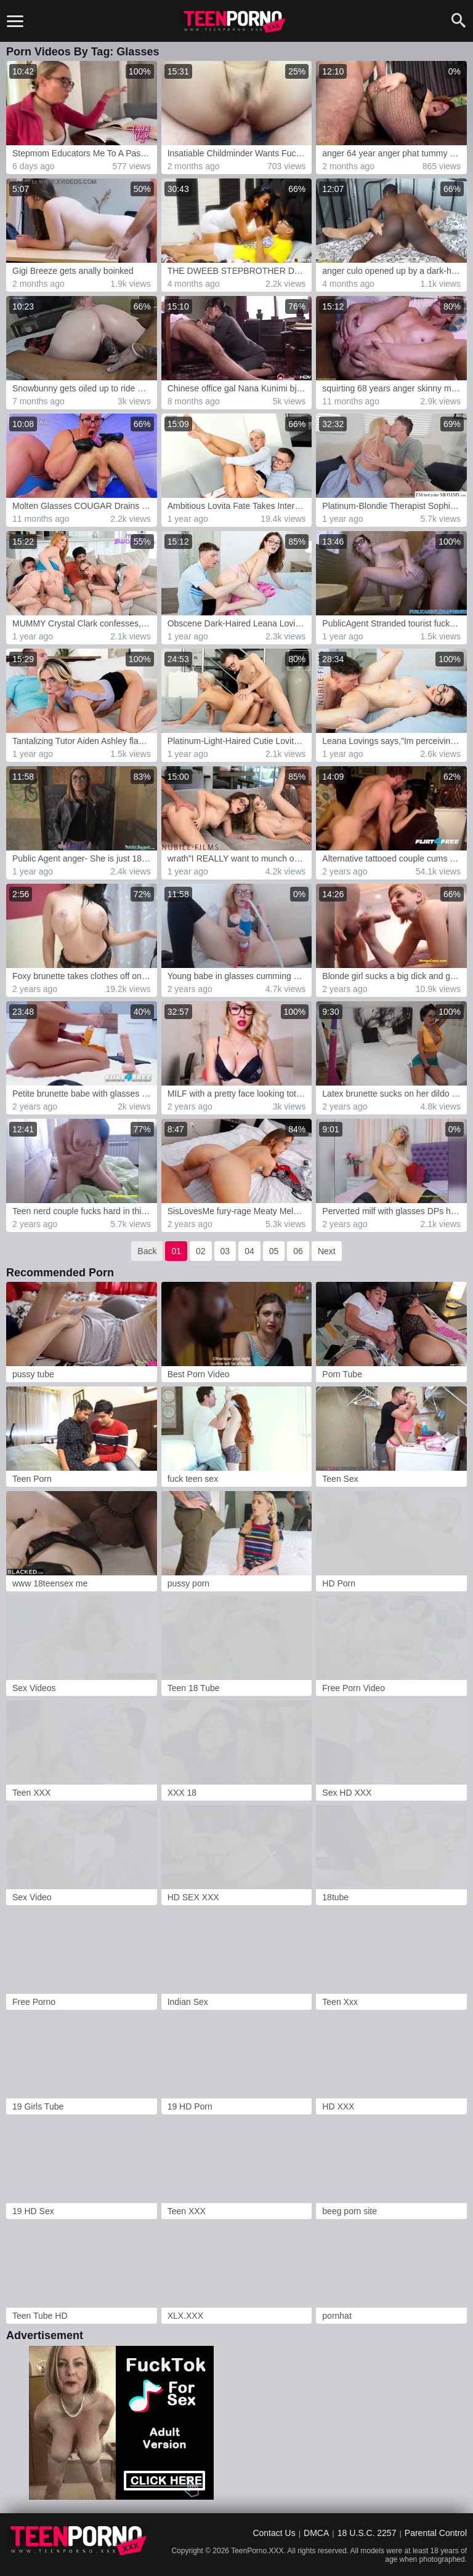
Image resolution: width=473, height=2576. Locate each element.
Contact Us (274, 2533)
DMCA (316, 2533)
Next (327, 1251)
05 (274, 1251)
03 (225, 1251)
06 (298, 1251)
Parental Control (436, 2533)
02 (201, 1251)
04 (249, 1251)
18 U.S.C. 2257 (367, 2533)
